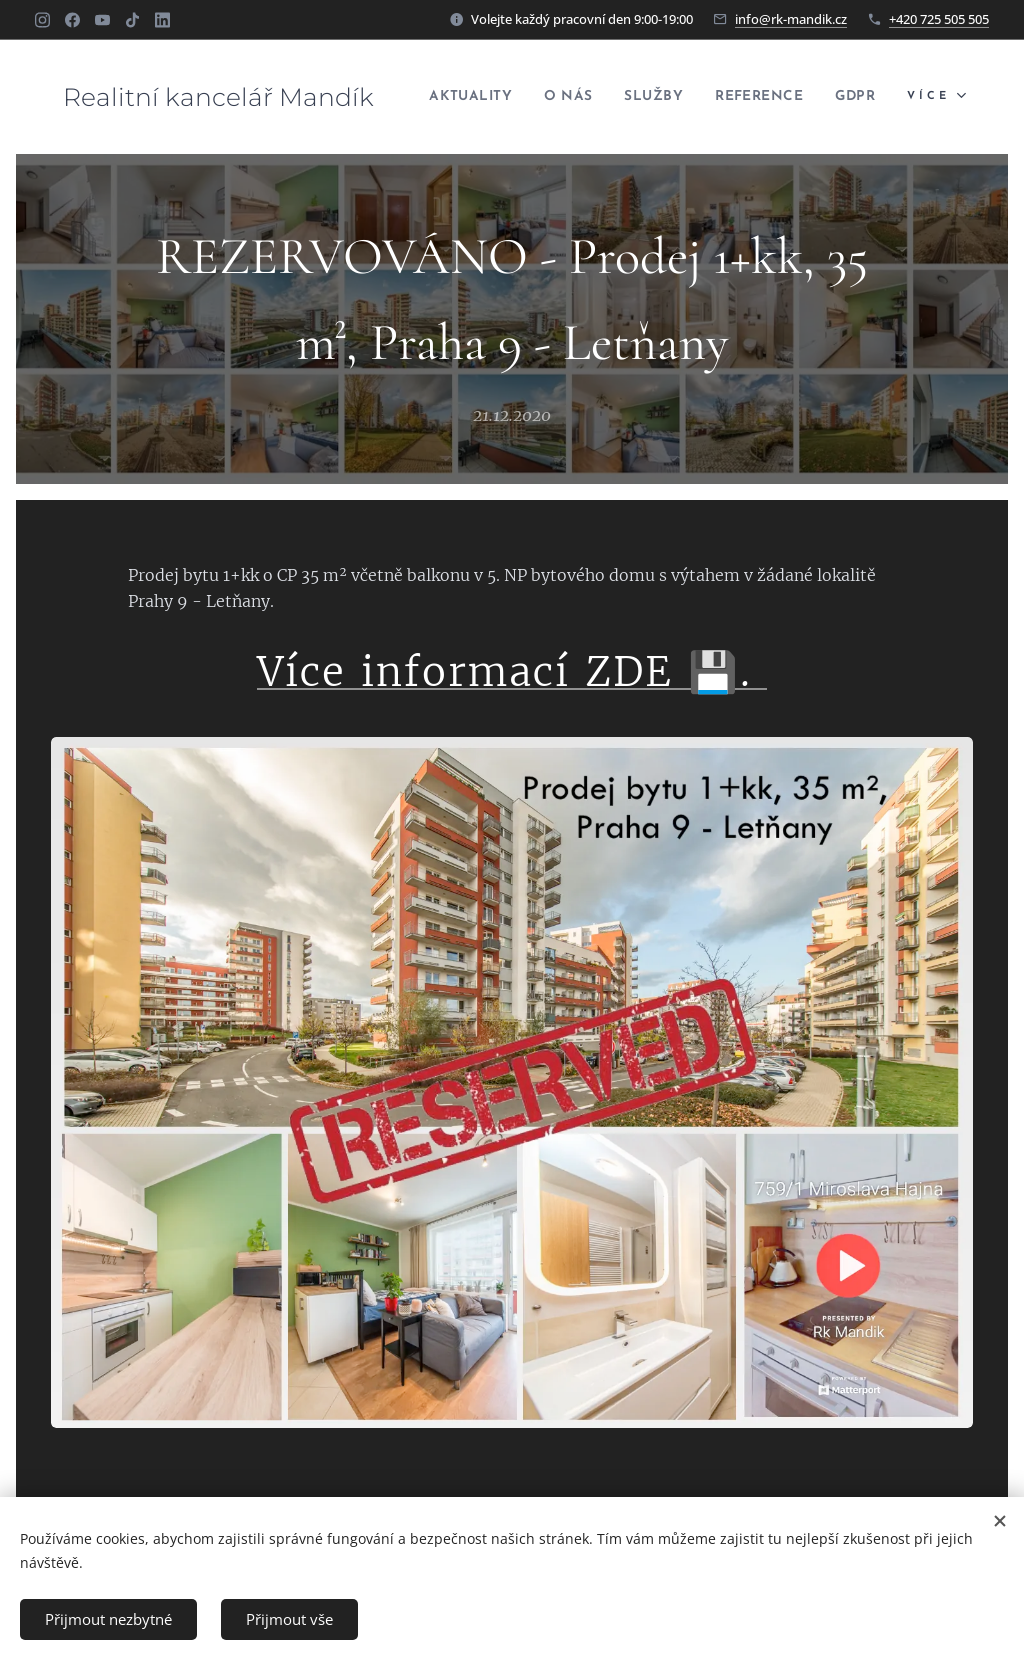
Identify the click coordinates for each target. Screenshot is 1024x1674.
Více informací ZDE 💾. (512, 672)
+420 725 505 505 (939, 19)
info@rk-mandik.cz (791, 19)
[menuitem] (509, 97)
